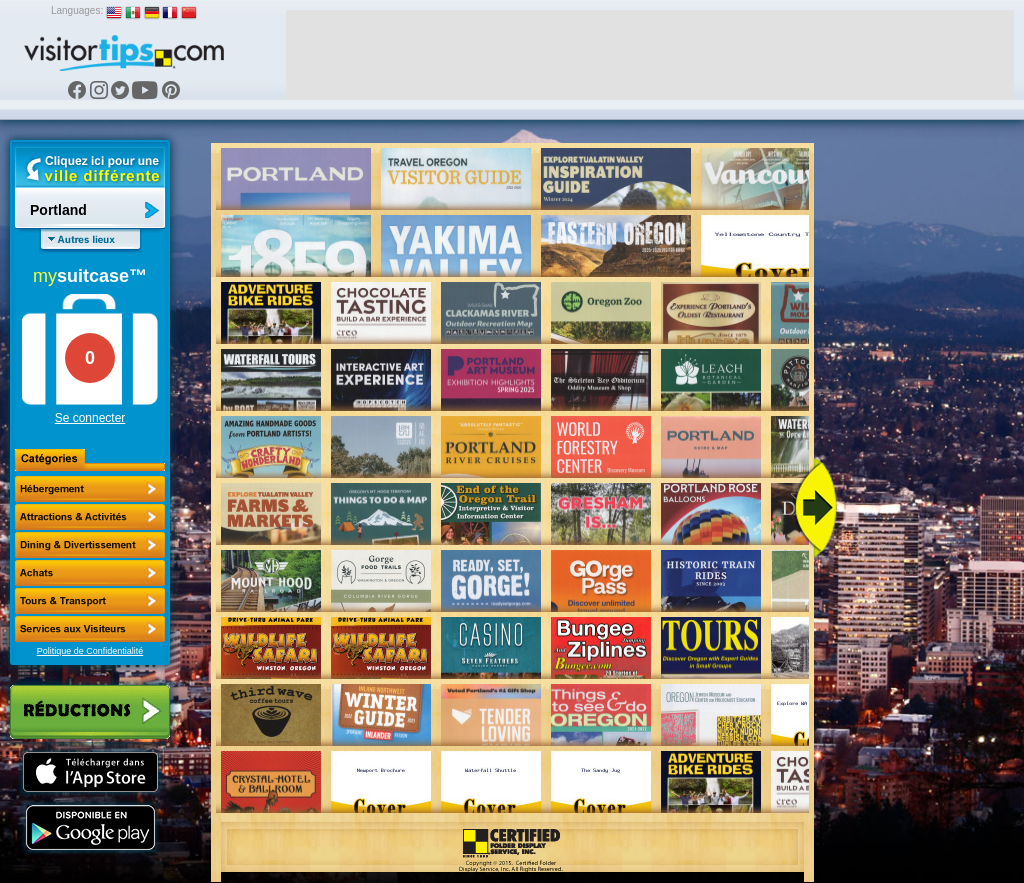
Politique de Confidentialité (90, 651)
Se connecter (90, 418)
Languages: (77, 10)
